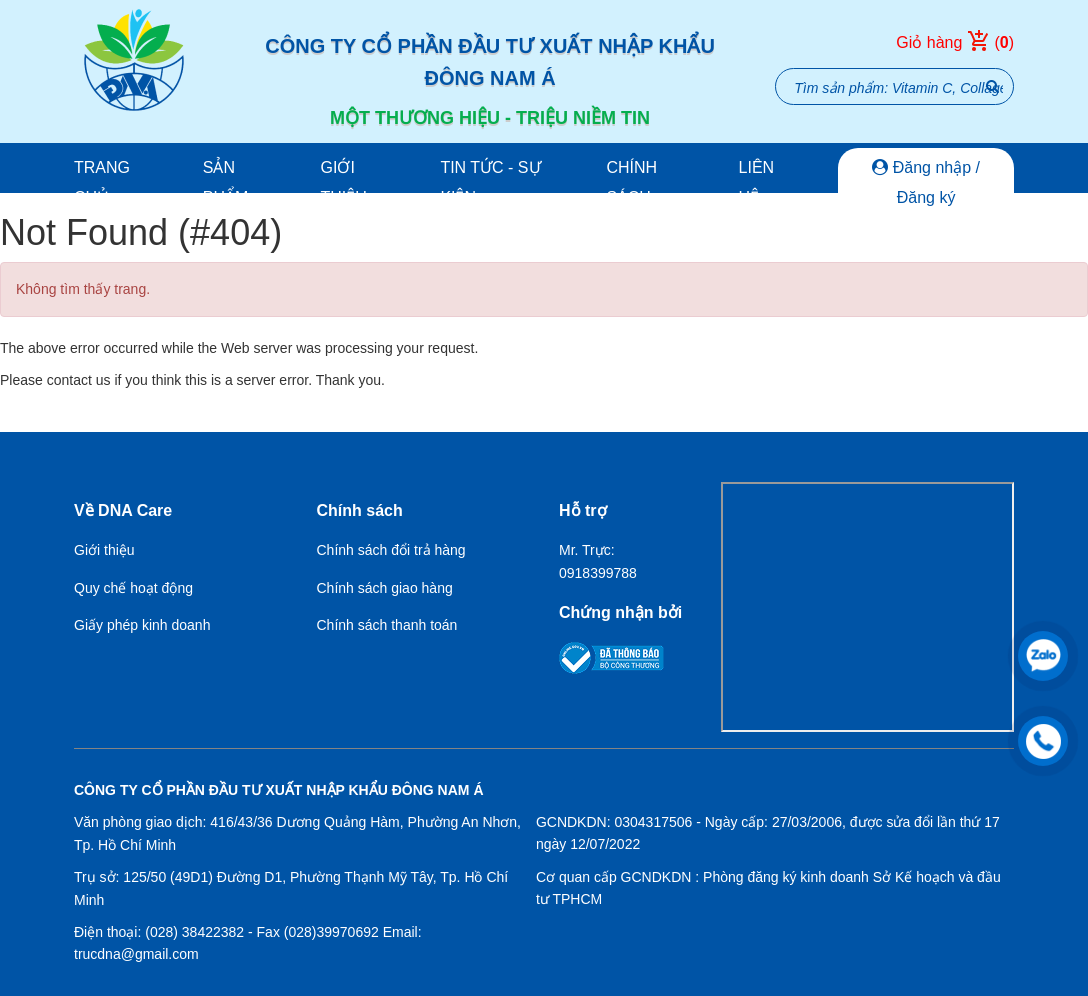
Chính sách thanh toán (387, 625)
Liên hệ (757, 182)
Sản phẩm (226, 182)
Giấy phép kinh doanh (142, 625)
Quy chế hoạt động (133, 588)
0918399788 (598, 573)
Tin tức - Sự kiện (490, 182)
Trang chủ (102, 182)
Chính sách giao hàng (385, 588)
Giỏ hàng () (955, 43)
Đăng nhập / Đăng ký (926, 182)
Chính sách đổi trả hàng (391, 550)
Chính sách (631, 182)
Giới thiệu (344, 182)
